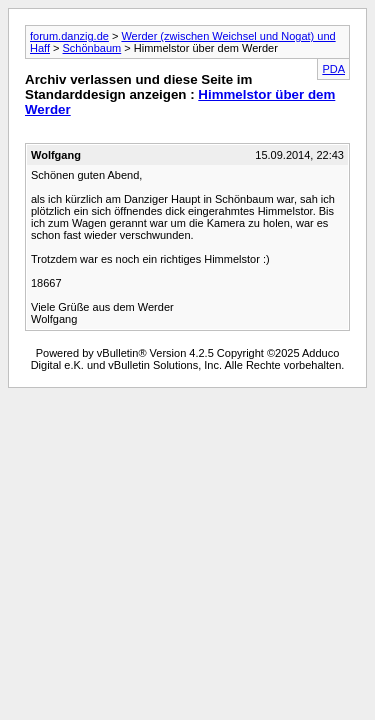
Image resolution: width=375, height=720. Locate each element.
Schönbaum (92, 48)
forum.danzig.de (69, 36)
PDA (333, 69)
